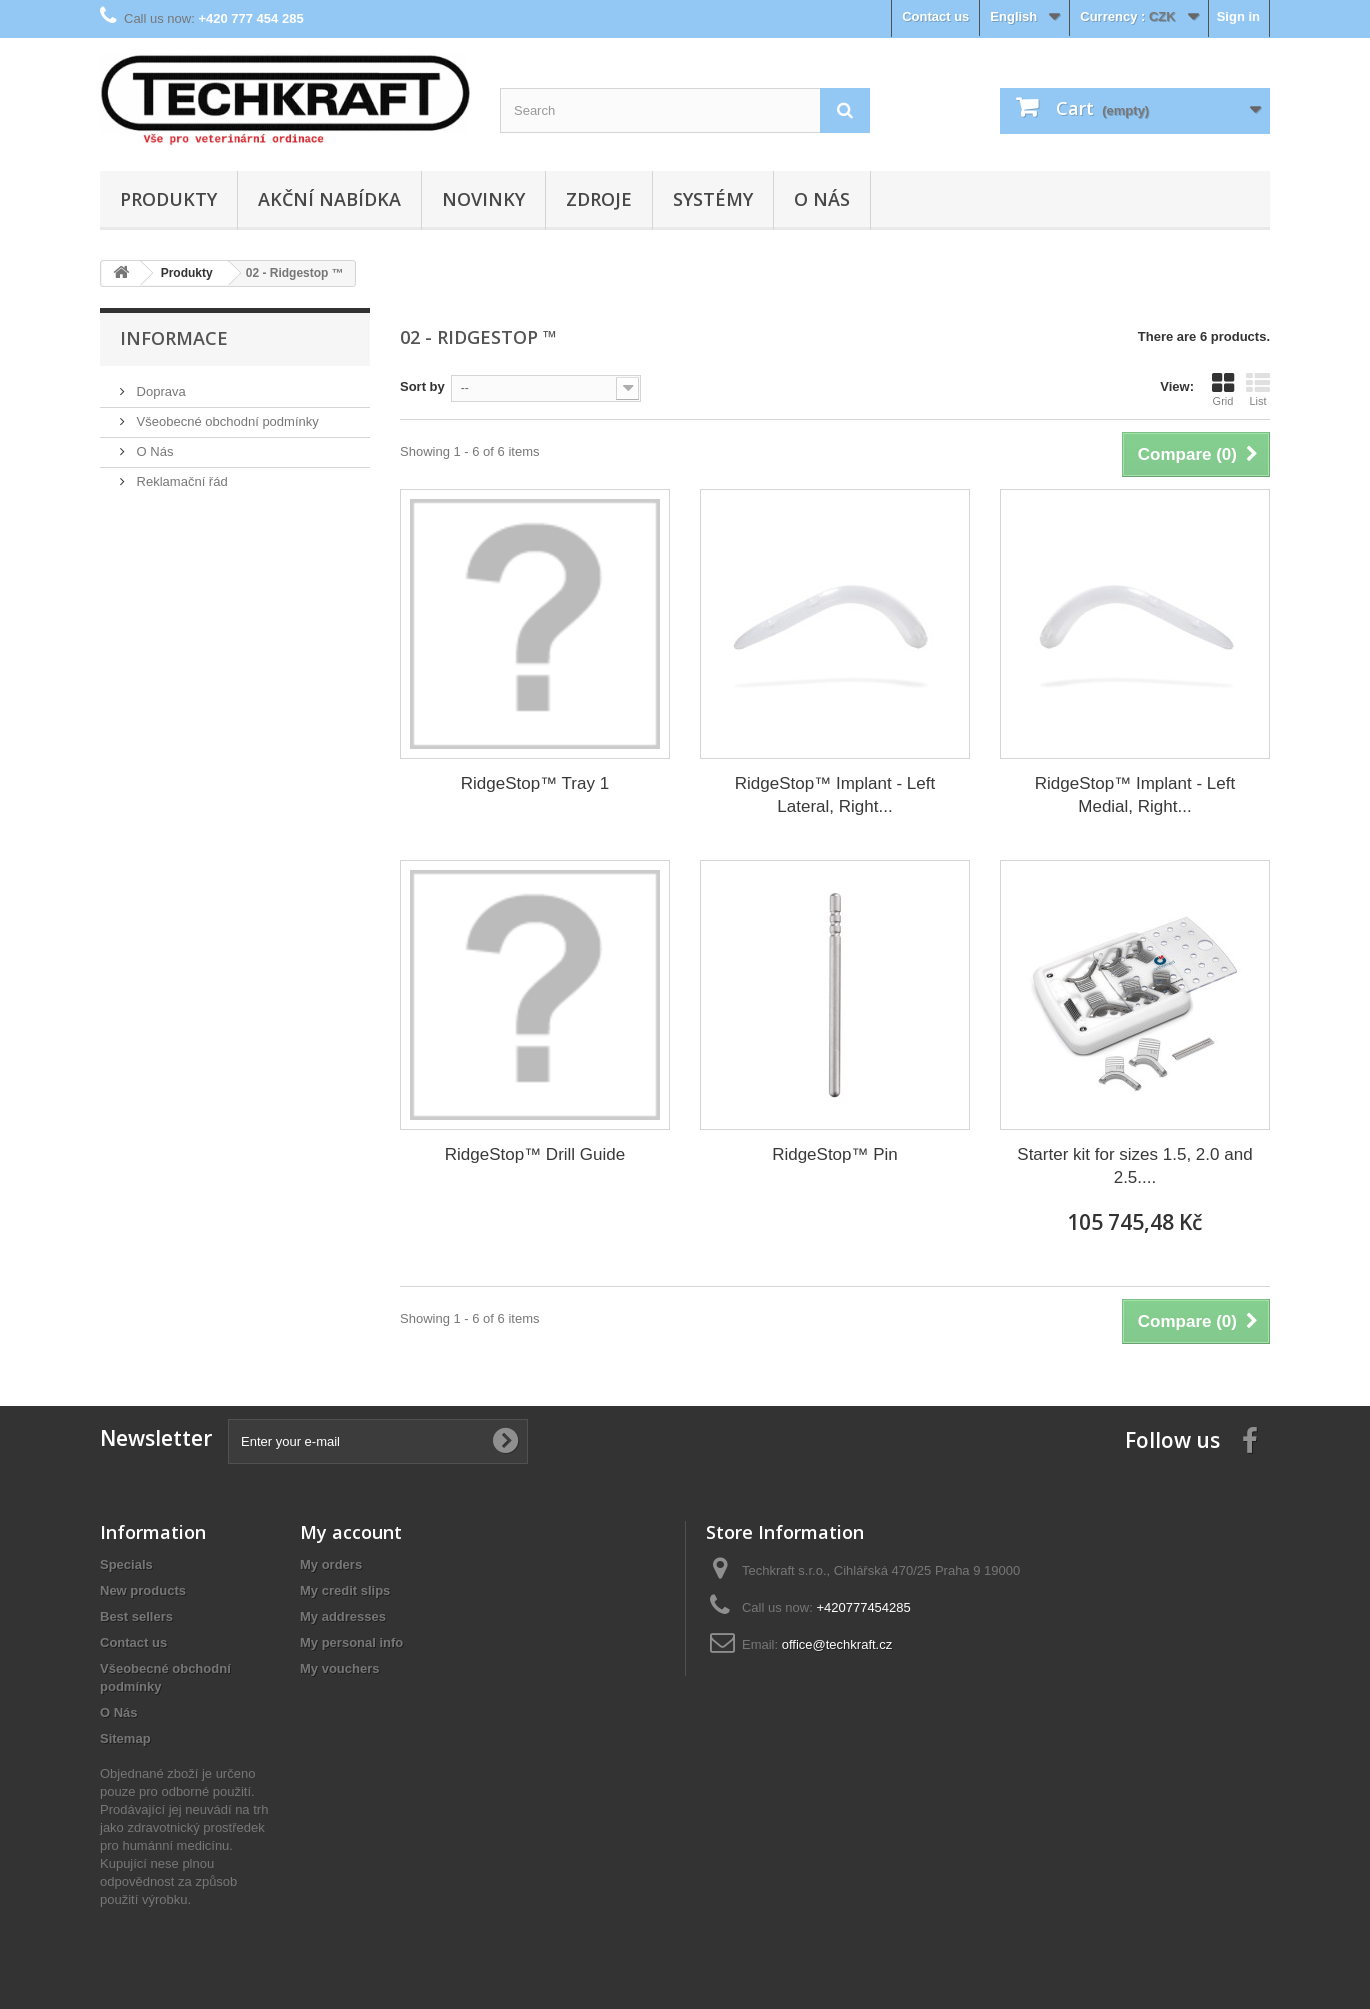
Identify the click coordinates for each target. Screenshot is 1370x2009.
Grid (1223, 389)
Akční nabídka (329, 199)
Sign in (1238, 16)
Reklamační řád (180, 481)
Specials (126, 1564)
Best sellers (136, 1616)
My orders (331, 1564)
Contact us (935, 16)
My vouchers (339, 1668)
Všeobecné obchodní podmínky (226, 421)
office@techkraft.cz (837, 1644)
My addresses (343, 1616)
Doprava (159, 391)
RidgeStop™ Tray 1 (535, 783)
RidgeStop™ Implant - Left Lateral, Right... (835, 795)
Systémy (713, 199)
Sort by (422, 386)
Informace (174, 338)
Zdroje (599, 199)
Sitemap (125, 1738)
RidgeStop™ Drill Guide (535, 1154)
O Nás (822, 199)
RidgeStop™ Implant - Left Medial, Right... (1135, 795)
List (1258, 389)
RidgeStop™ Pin (835, 1154)
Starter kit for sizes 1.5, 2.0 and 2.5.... (1134, 1166)
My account (351, 1532)
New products (143, 1590)
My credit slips (345, 1590)
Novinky (483, 199)
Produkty (168, 199)
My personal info (351, 1642)
